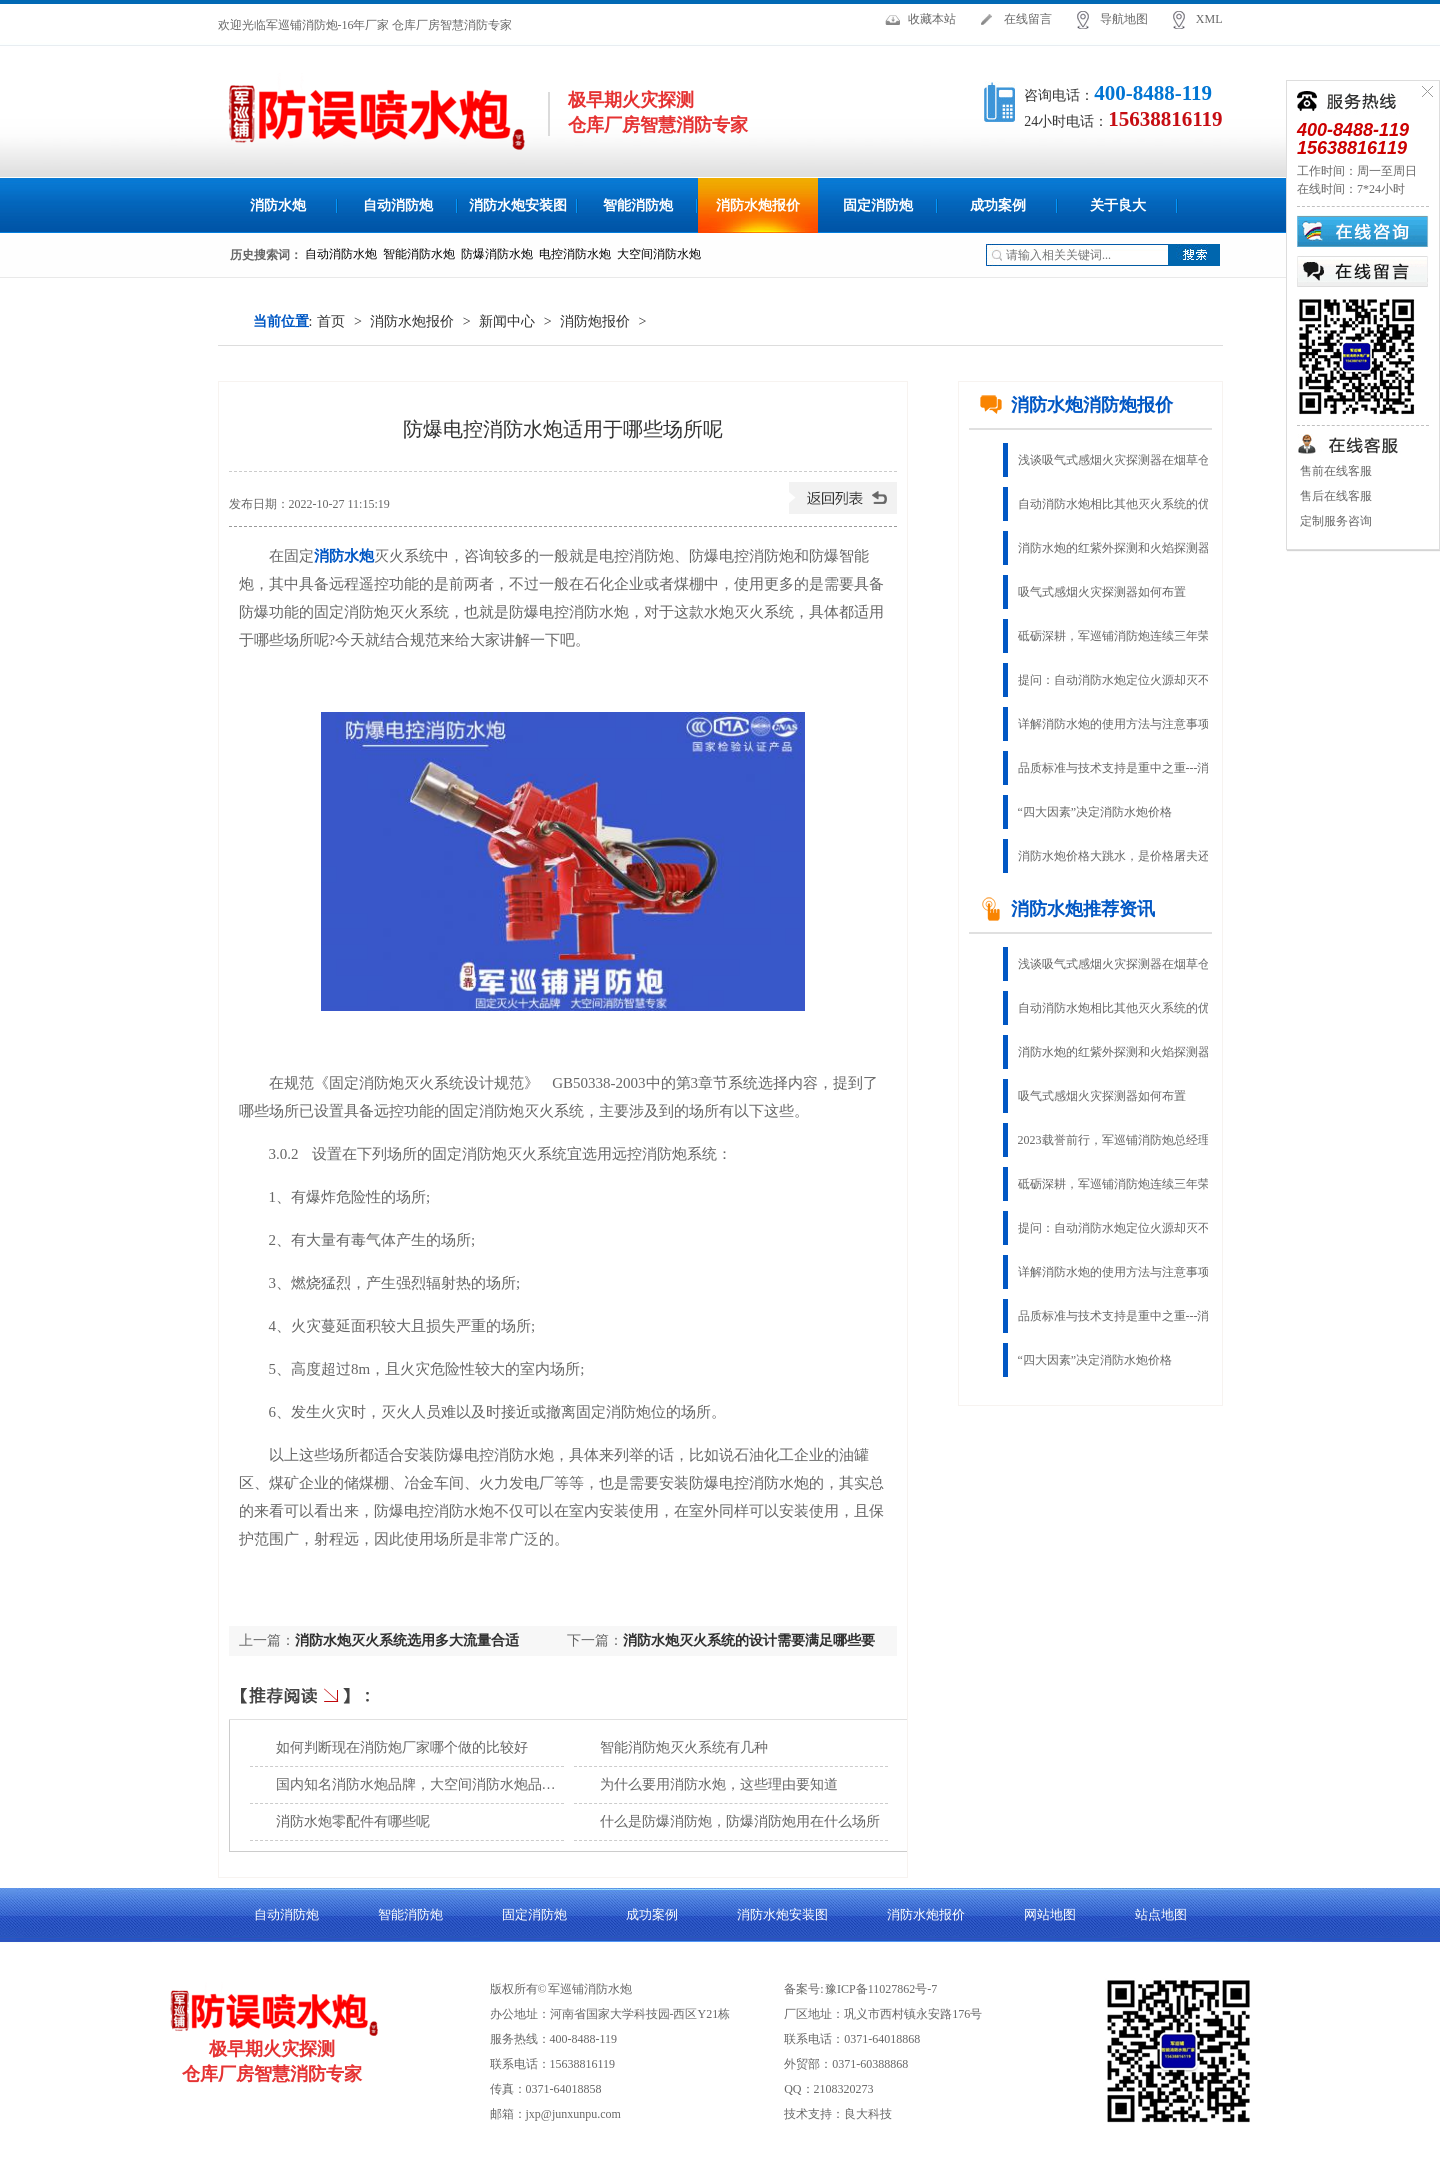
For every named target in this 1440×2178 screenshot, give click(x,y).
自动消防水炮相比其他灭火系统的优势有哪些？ (1128, 504)
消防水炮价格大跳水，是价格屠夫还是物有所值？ (1128, 856)
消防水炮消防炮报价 (1076, 405)
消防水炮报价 (758, 205)
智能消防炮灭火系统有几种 (684, 1747)
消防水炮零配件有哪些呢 (353, 1821)
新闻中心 (507, 321)
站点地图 (1161, 1914)
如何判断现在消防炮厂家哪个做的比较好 (402, 1747)
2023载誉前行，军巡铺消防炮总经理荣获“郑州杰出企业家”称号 (1128, 1140)
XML (1209, 19)
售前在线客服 (1334, 471)
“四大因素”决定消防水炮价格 (1095, 812)
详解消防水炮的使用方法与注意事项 (1114, 724)
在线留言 (1028, 19)
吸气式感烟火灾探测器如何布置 (1102, 592)
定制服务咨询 (1334, 521)
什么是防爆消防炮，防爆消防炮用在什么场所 (740, 1821)
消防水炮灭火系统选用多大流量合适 (407, 1640)
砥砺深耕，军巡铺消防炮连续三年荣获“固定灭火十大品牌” (1128, 636)
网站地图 (1050, 1914)
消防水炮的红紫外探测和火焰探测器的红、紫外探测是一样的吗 (1128, 548)
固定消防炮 (878, 205)
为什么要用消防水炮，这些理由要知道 (719, 1784)
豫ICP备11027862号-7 (881, 1989)
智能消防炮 (638, 205)
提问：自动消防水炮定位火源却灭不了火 (1126, 680)
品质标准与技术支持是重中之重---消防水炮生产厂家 (1128, 768)
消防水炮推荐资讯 (1067, 909)
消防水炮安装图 (518, 205)
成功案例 (998, 205)
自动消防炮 (398, 205)
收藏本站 (932, 19)
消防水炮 (278, 205)
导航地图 (1124, 19)
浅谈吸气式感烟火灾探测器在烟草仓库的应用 (1128, 460)
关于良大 (1118, 205)
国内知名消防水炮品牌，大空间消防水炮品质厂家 (430, 1784)
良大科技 (868, 2114)
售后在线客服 (1334, 496)
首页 (331, 321)
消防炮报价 (595, 321)
